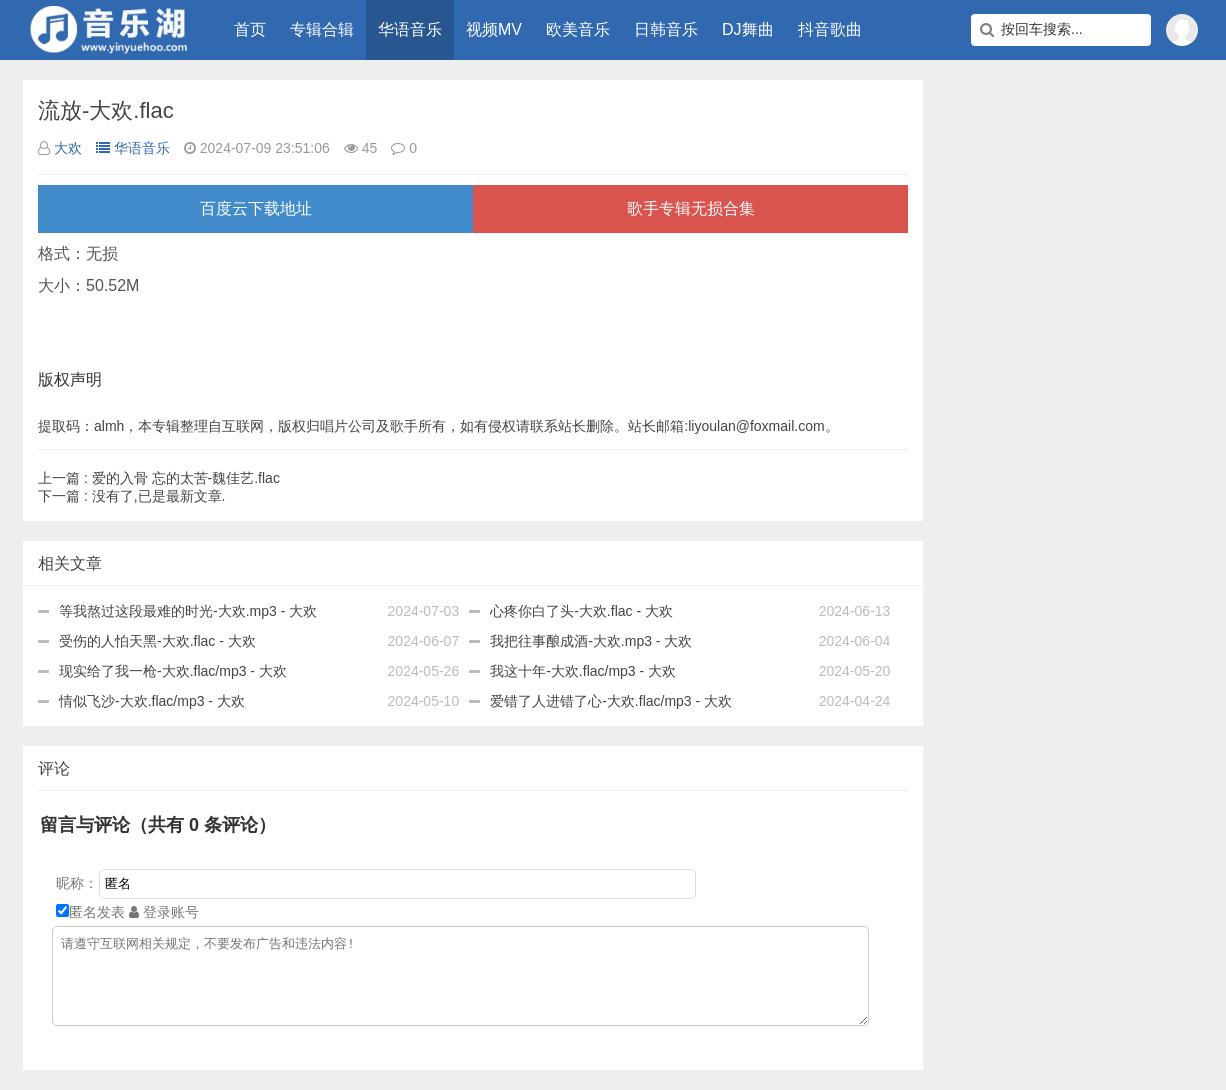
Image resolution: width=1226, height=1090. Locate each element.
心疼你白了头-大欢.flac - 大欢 (581, 611)
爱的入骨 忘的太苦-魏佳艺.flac (159, 478)
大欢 (68, 148)
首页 (250, 29)
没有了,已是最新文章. (131, 496)
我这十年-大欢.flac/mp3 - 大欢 (583, 671)
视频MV (494, 29)
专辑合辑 (322, 29)
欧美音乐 (578, 29)
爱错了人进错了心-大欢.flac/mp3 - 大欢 (611, 701)
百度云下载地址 (256, 208)
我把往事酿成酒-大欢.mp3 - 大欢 (591, 641)
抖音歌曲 (830, 29)
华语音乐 (410, 29)
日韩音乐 (666, 29)
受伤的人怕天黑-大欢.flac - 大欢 (157, 641)
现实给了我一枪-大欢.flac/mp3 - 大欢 (173, 671)
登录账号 (164, 912)
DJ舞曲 (748, 29)
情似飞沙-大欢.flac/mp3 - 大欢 (152, 701)
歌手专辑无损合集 (691, 208)
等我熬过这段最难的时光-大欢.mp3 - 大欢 (188, 611)
